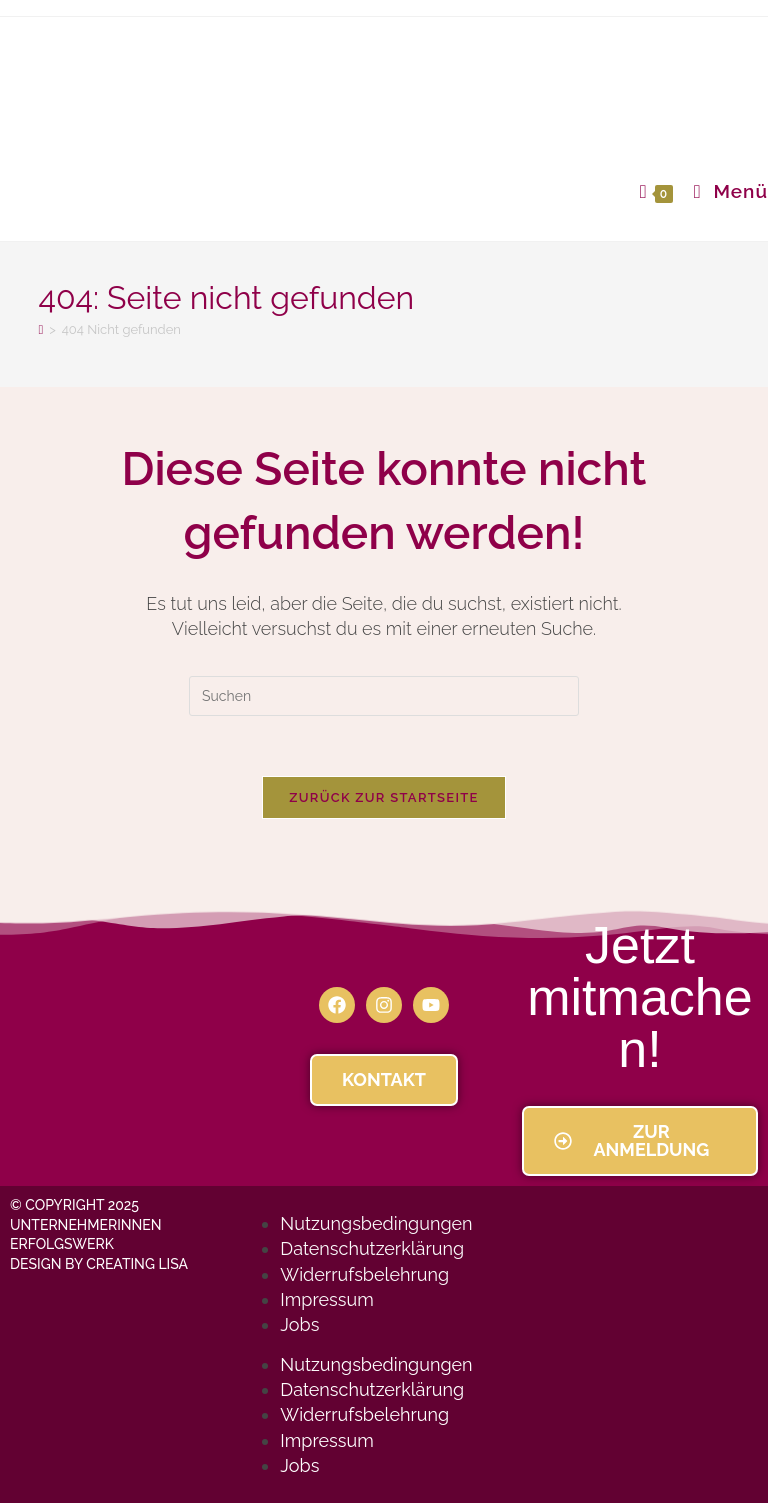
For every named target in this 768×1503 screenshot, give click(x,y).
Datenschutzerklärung (372, 1248)
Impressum (326, 1299)
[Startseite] (40, 329)
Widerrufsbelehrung (364, 1274)
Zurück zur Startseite (383, 797)
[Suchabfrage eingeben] (384, 696)
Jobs (299, 1324)
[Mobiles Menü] (723, 191)
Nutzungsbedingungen (376, 1223)
